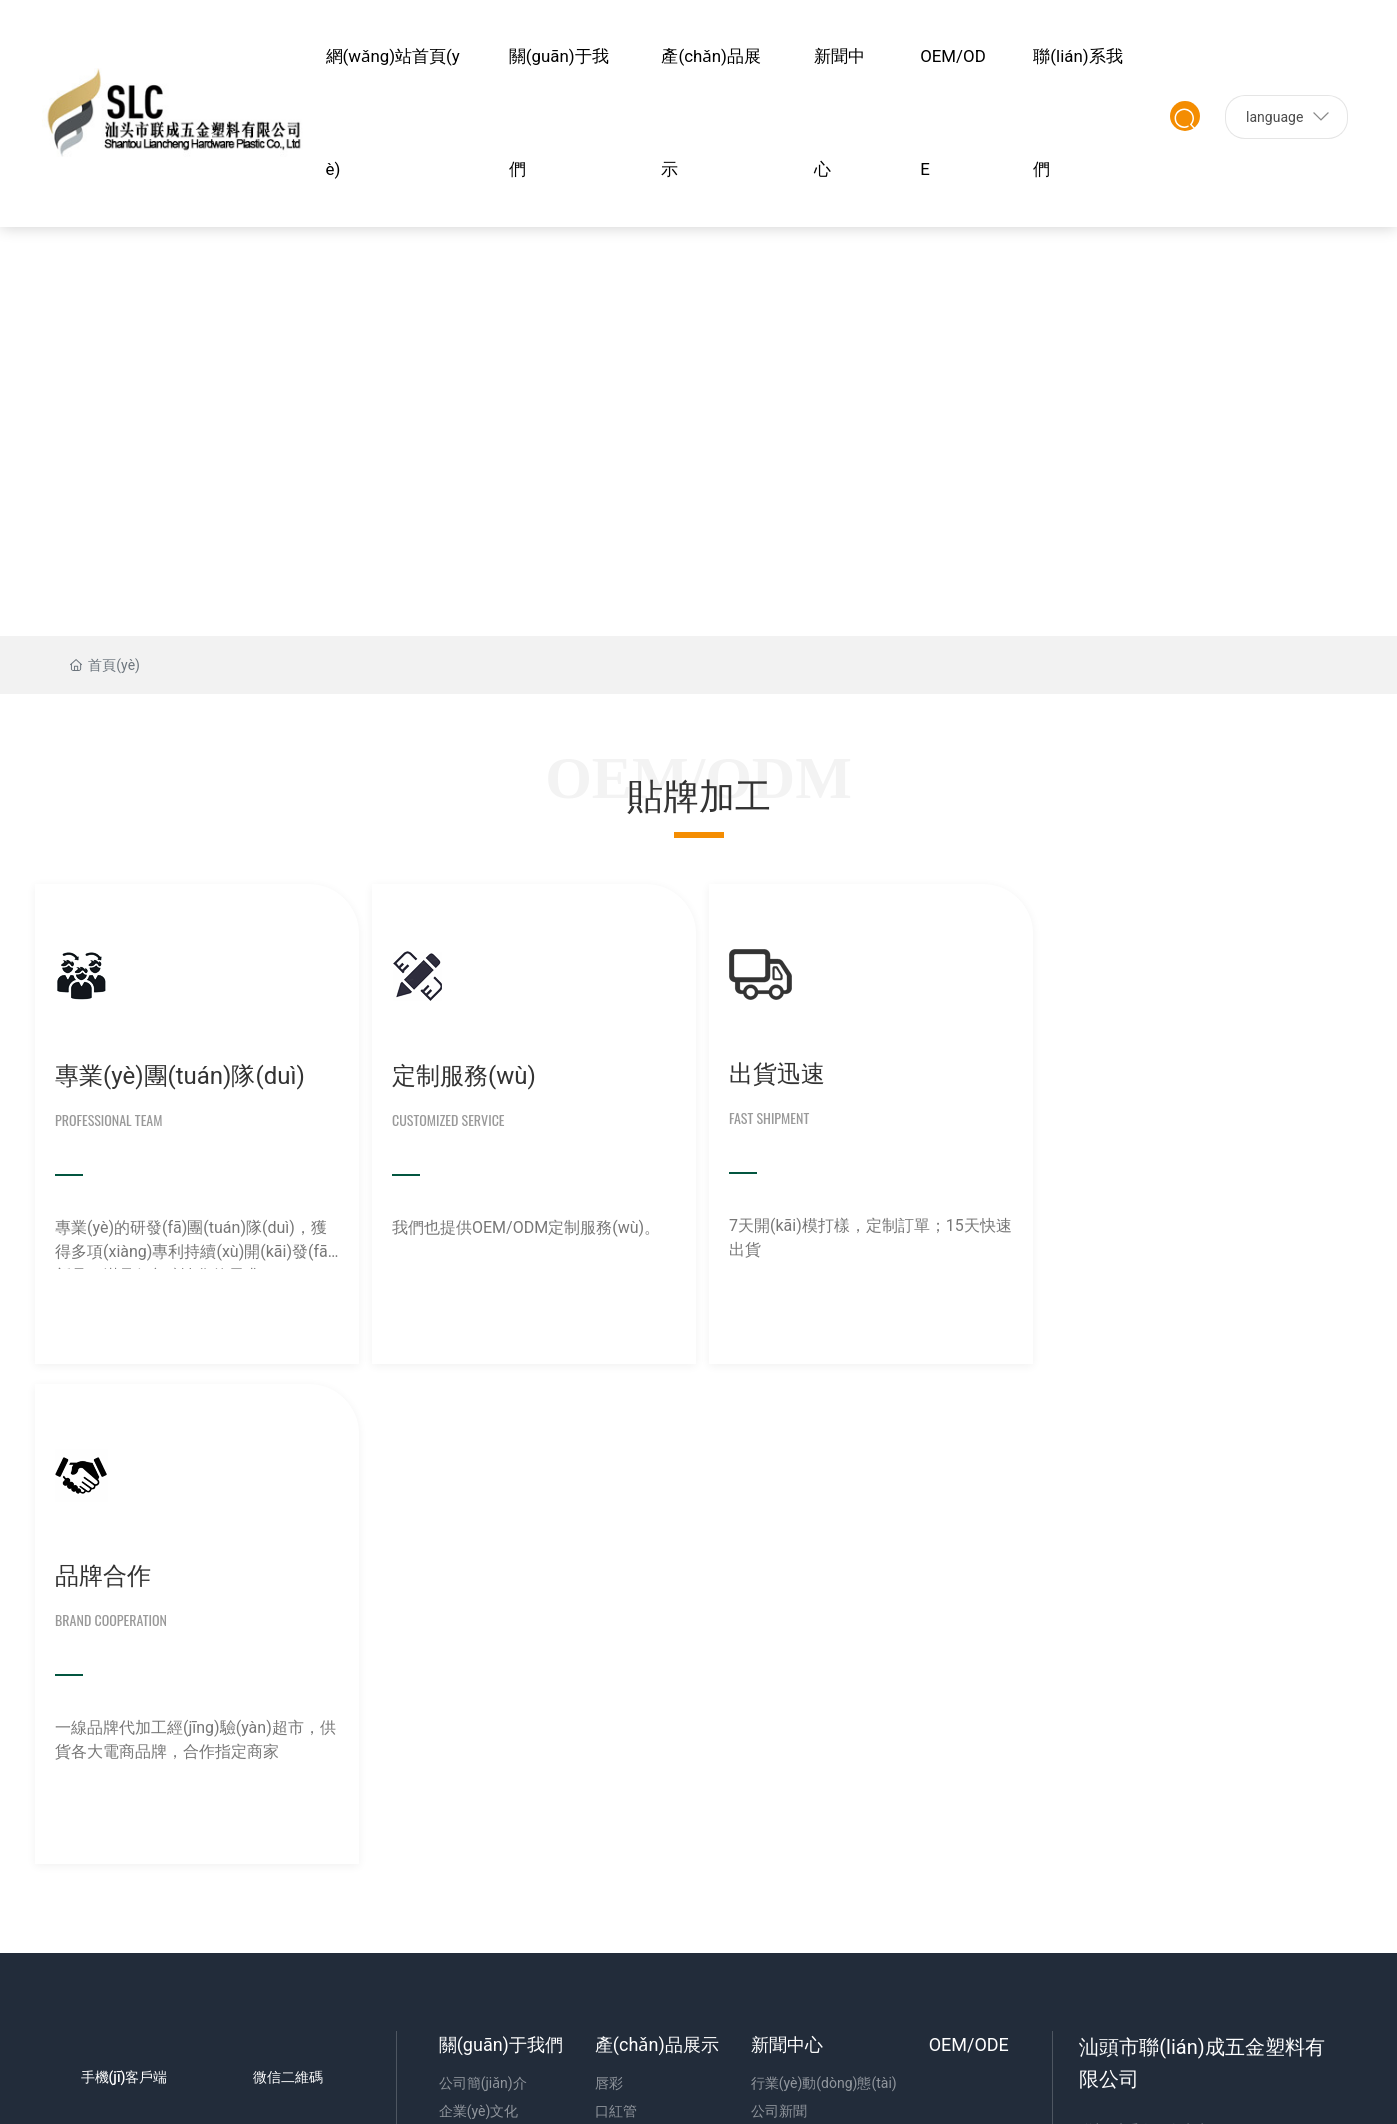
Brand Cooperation (1106, 1118)
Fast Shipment (758, 1116)
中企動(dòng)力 (1207, 1898)
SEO (90, 1930)
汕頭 (1272, 1898)
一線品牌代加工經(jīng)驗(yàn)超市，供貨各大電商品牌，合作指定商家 (1182, 1238)
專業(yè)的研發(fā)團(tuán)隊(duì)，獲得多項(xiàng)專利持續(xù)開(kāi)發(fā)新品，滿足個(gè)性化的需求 (194, 1242)
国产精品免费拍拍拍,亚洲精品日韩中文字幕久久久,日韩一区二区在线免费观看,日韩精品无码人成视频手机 (861, 2065)
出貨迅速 (766, 1073)
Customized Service (443, 1118)
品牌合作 (1098, 1075)
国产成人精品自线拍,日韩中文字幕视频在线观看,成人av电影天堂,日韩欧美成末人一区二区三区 (291, 2018)
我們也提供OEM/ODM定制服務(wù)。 (521, 1226)
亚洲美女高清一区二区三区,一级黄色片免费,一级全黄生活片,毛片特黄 (214, 2041)
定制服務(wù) (459, 1075)
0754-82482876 (1170, 1651)
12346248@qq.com (1182, 1693)
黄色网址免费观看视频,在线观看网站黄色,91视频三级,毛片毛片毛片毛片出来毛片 (281, 2065)
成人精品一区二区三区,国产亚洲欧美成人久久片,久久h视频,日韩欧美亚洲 (784, 2088)
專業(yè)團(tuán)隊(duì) (180, 1075)
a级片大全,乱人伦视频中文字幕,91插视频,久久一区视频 (386, 2088)
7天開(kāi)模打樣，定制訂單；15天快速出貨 (851, 1236)
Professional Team (108, 1118)
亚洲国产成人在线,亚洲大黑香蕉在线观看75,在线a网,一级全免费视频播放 (429, 2111)
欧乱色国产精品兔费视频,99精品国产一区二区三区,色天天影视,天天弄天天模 (668, 2041)
